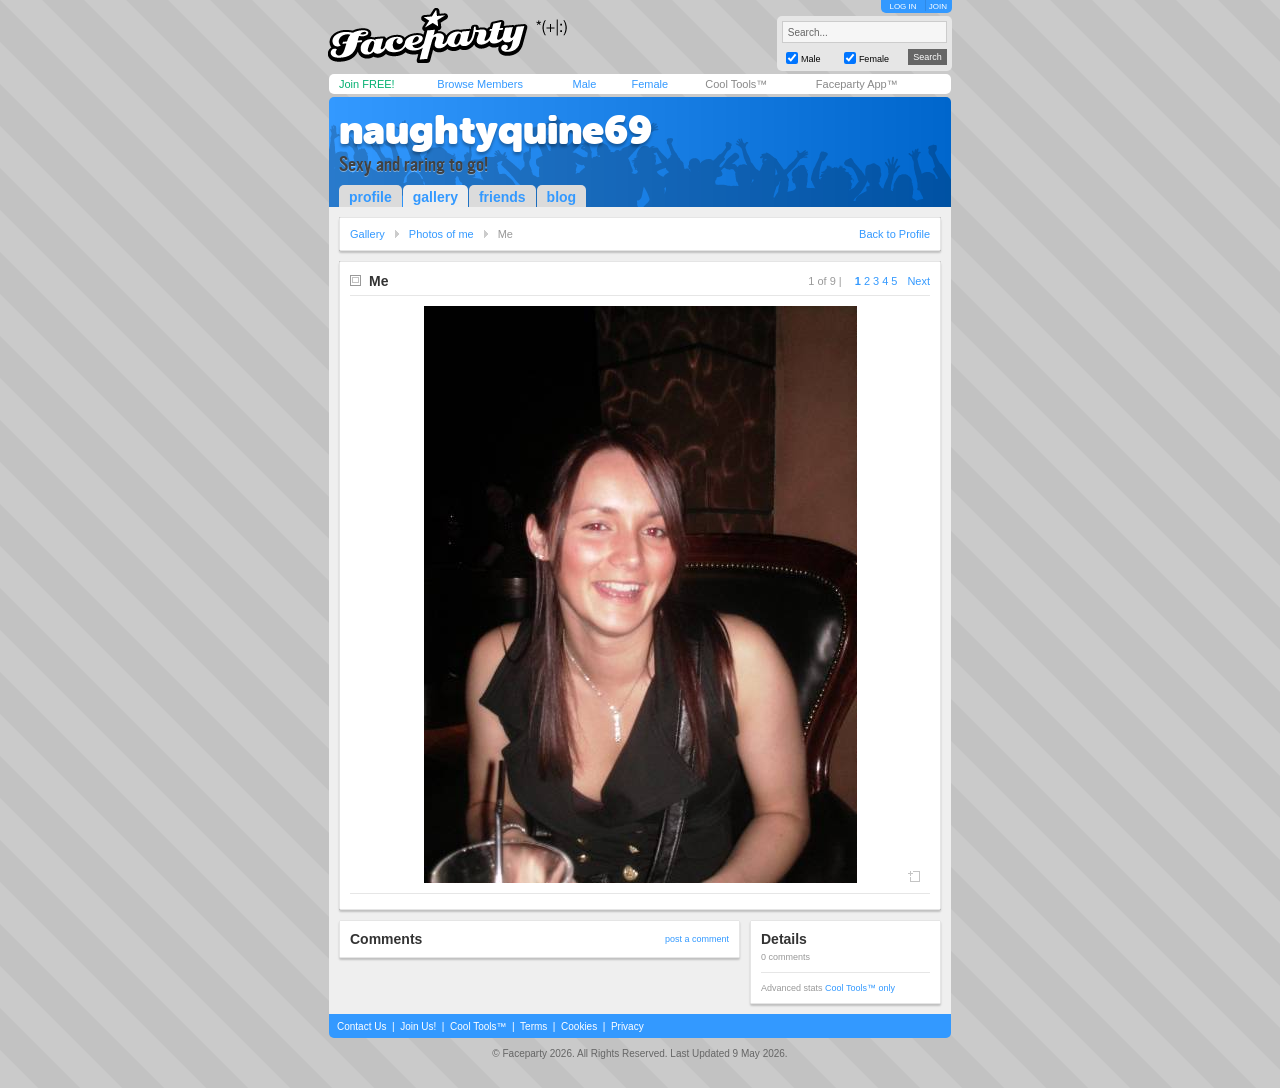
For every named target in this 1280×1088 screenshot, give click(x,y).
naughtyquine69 (495, 130)
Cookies (579, 1026)
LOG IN (902, 6)
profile (370, 197)
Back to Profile (894, 234)
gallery (435, 197)
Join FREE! (367, 84)
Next (918, 281)
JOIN (938, 6)
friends (502, 197)
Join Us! (418, 1026)
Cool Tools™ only (860, 988)
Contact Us (361, 1026)
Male (584, 84)
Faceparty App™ (857, 84)
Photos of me (441, 234)
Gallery (367, 234)
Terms (533, 1026)
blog (562, 197)
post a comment (697, 939)
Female (649, 84)
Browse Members (480, 84)
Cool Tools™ (736, 84)
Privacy (627, 1026)
